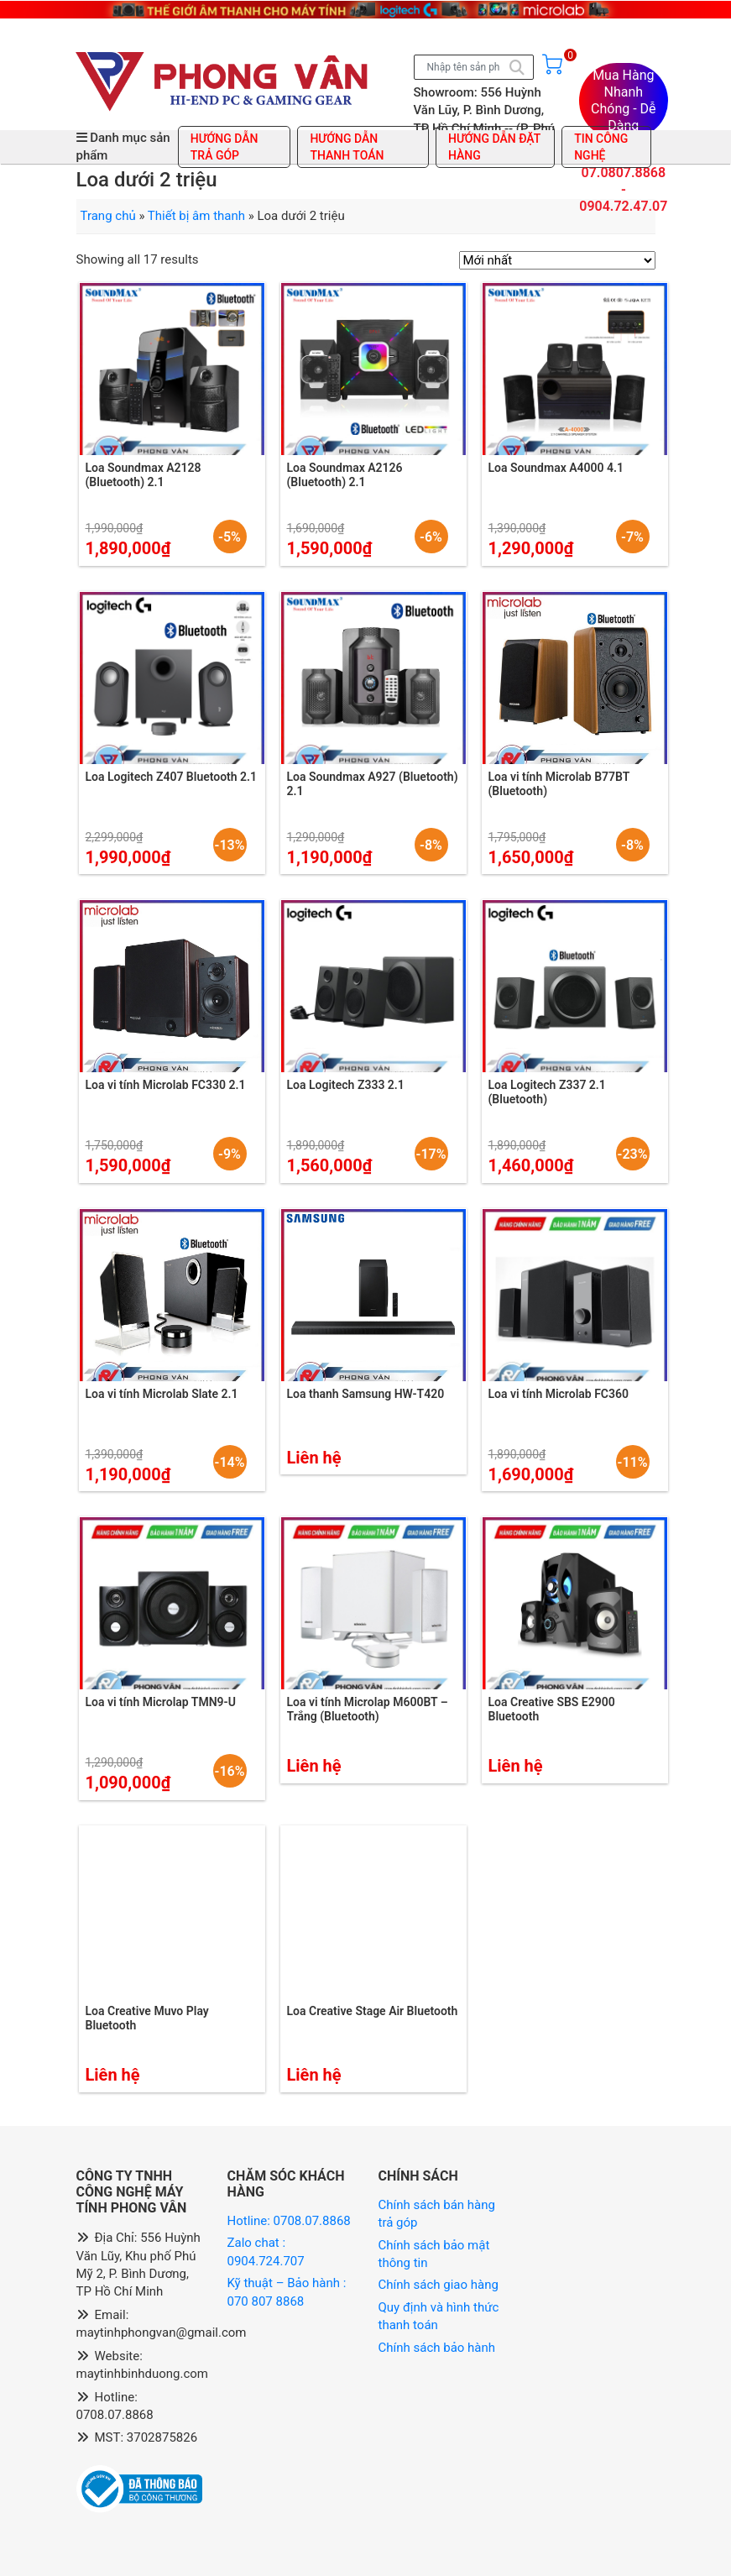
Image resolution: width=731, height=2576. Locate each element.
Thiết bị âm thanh (196, 215)
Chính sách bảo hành (437, 2347)
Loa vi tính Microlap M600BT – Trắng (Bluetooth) (367, 1709)
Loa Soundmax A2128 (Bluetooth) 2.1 (143, 475)
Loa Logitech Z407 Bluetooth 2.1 (172, 776)
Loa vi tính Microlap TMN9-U (161, 1702)
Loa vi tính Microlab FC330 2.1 (166, 1085)
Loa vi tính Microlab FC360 (558, 1394)
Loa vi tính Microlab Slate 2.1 (162, 1394)
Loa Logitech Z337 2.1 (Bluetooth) (547, 1092)
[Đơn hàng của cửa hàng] (557, 260)
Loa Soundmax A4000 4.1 (556, 467)
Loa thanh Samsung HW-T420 (366, 1394)
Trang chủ (108, 215)
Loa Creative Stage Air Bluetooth (372, 2011)
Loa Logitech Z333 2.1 (346, 1085)
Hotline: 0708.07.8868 (289, 2220)
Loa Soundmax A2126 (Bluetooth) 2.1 (345, 475)
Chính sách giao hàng (439, 2284)
